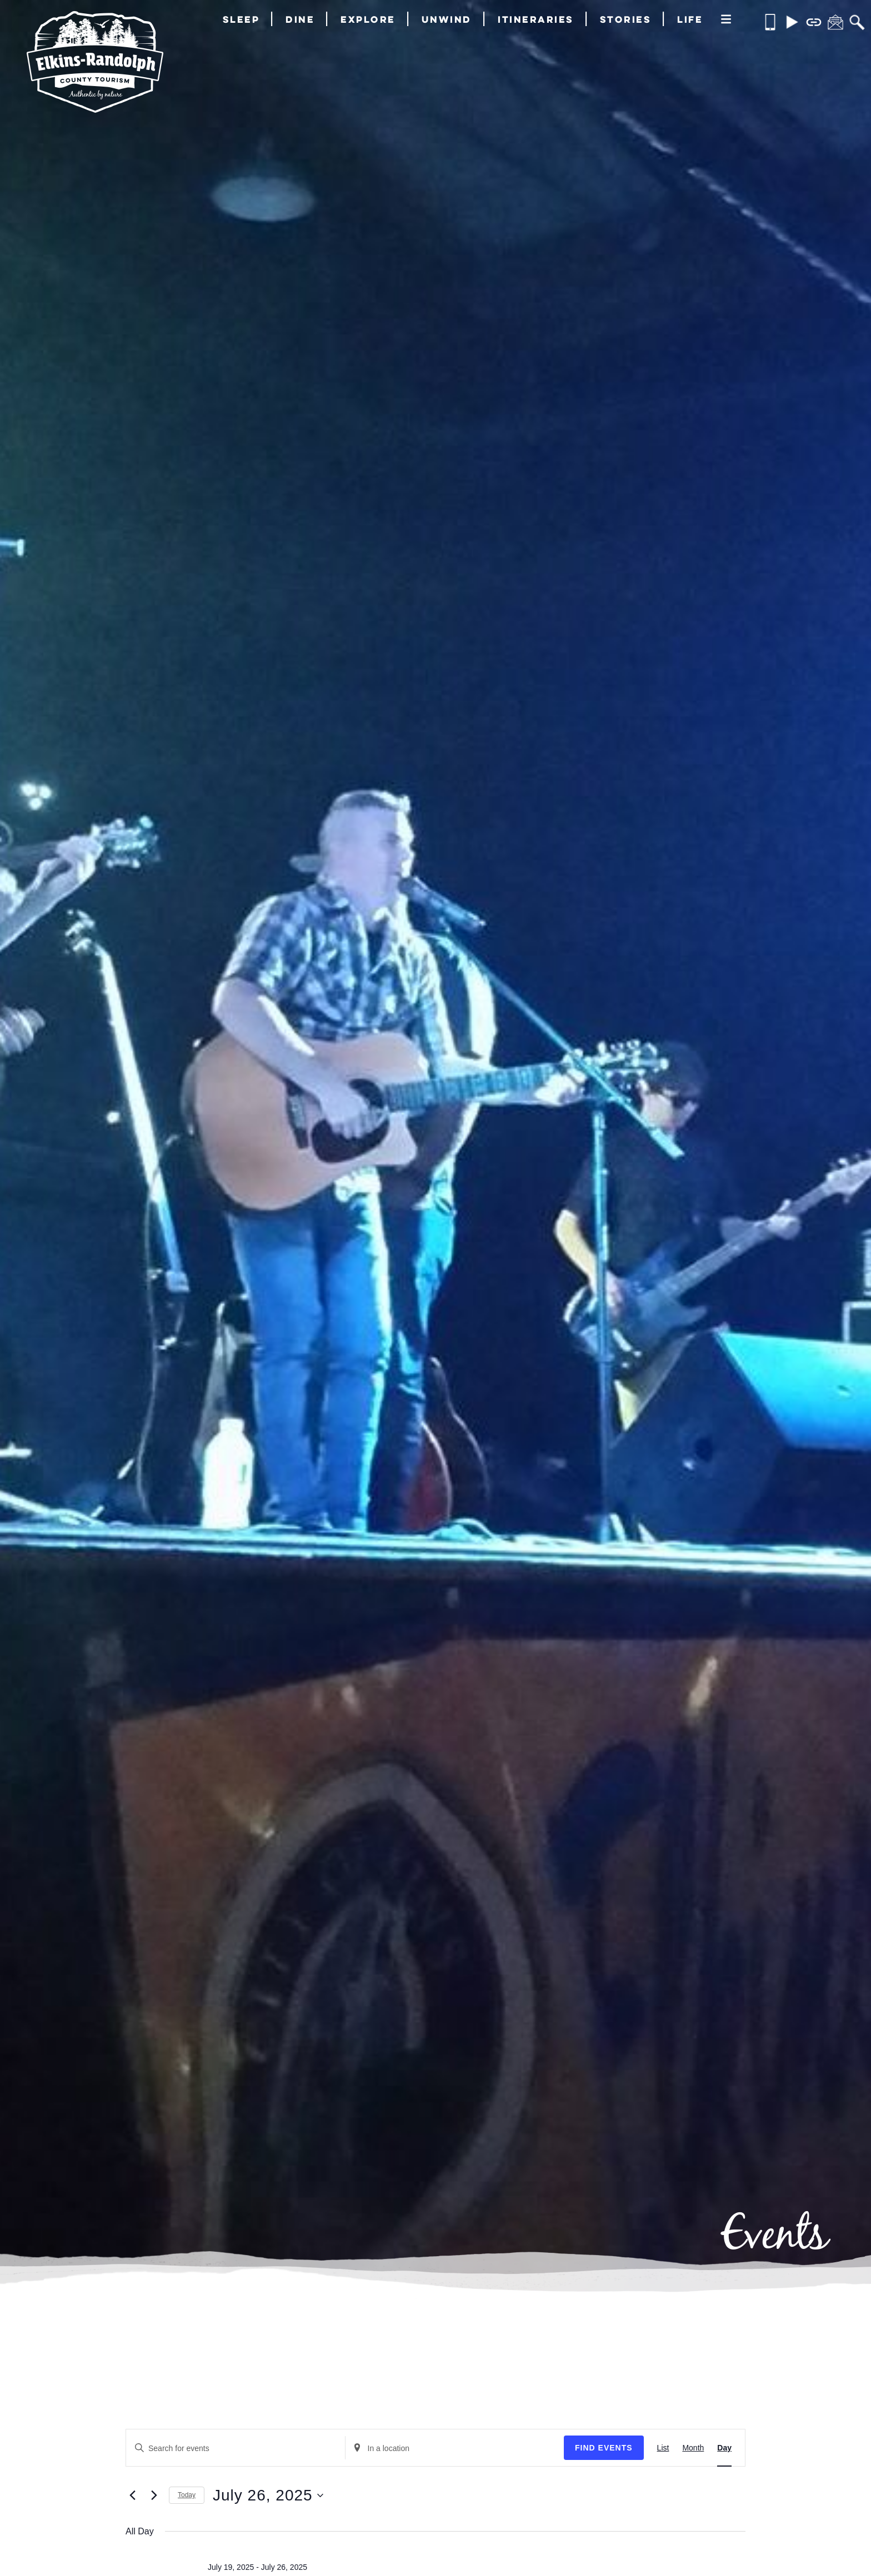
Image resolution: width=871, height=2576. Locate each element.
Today (187, 2495)
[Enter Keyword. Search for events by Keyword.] (235, 2448)
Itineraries (536, 19)
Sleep (241, 19)
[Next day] (154, 2495)
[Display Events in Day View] (724, 2447)
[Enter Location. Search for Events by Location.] (455, 2448)
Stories (626, 19)
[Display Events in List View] (663, 2447)
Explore (368, 19)
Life (690, 19)
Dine (300, 19)
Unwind (447, 19)
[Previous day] (132, 2495)
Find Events (604, 2447)
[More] (726, 20)
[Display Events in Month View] (693, 2447)
